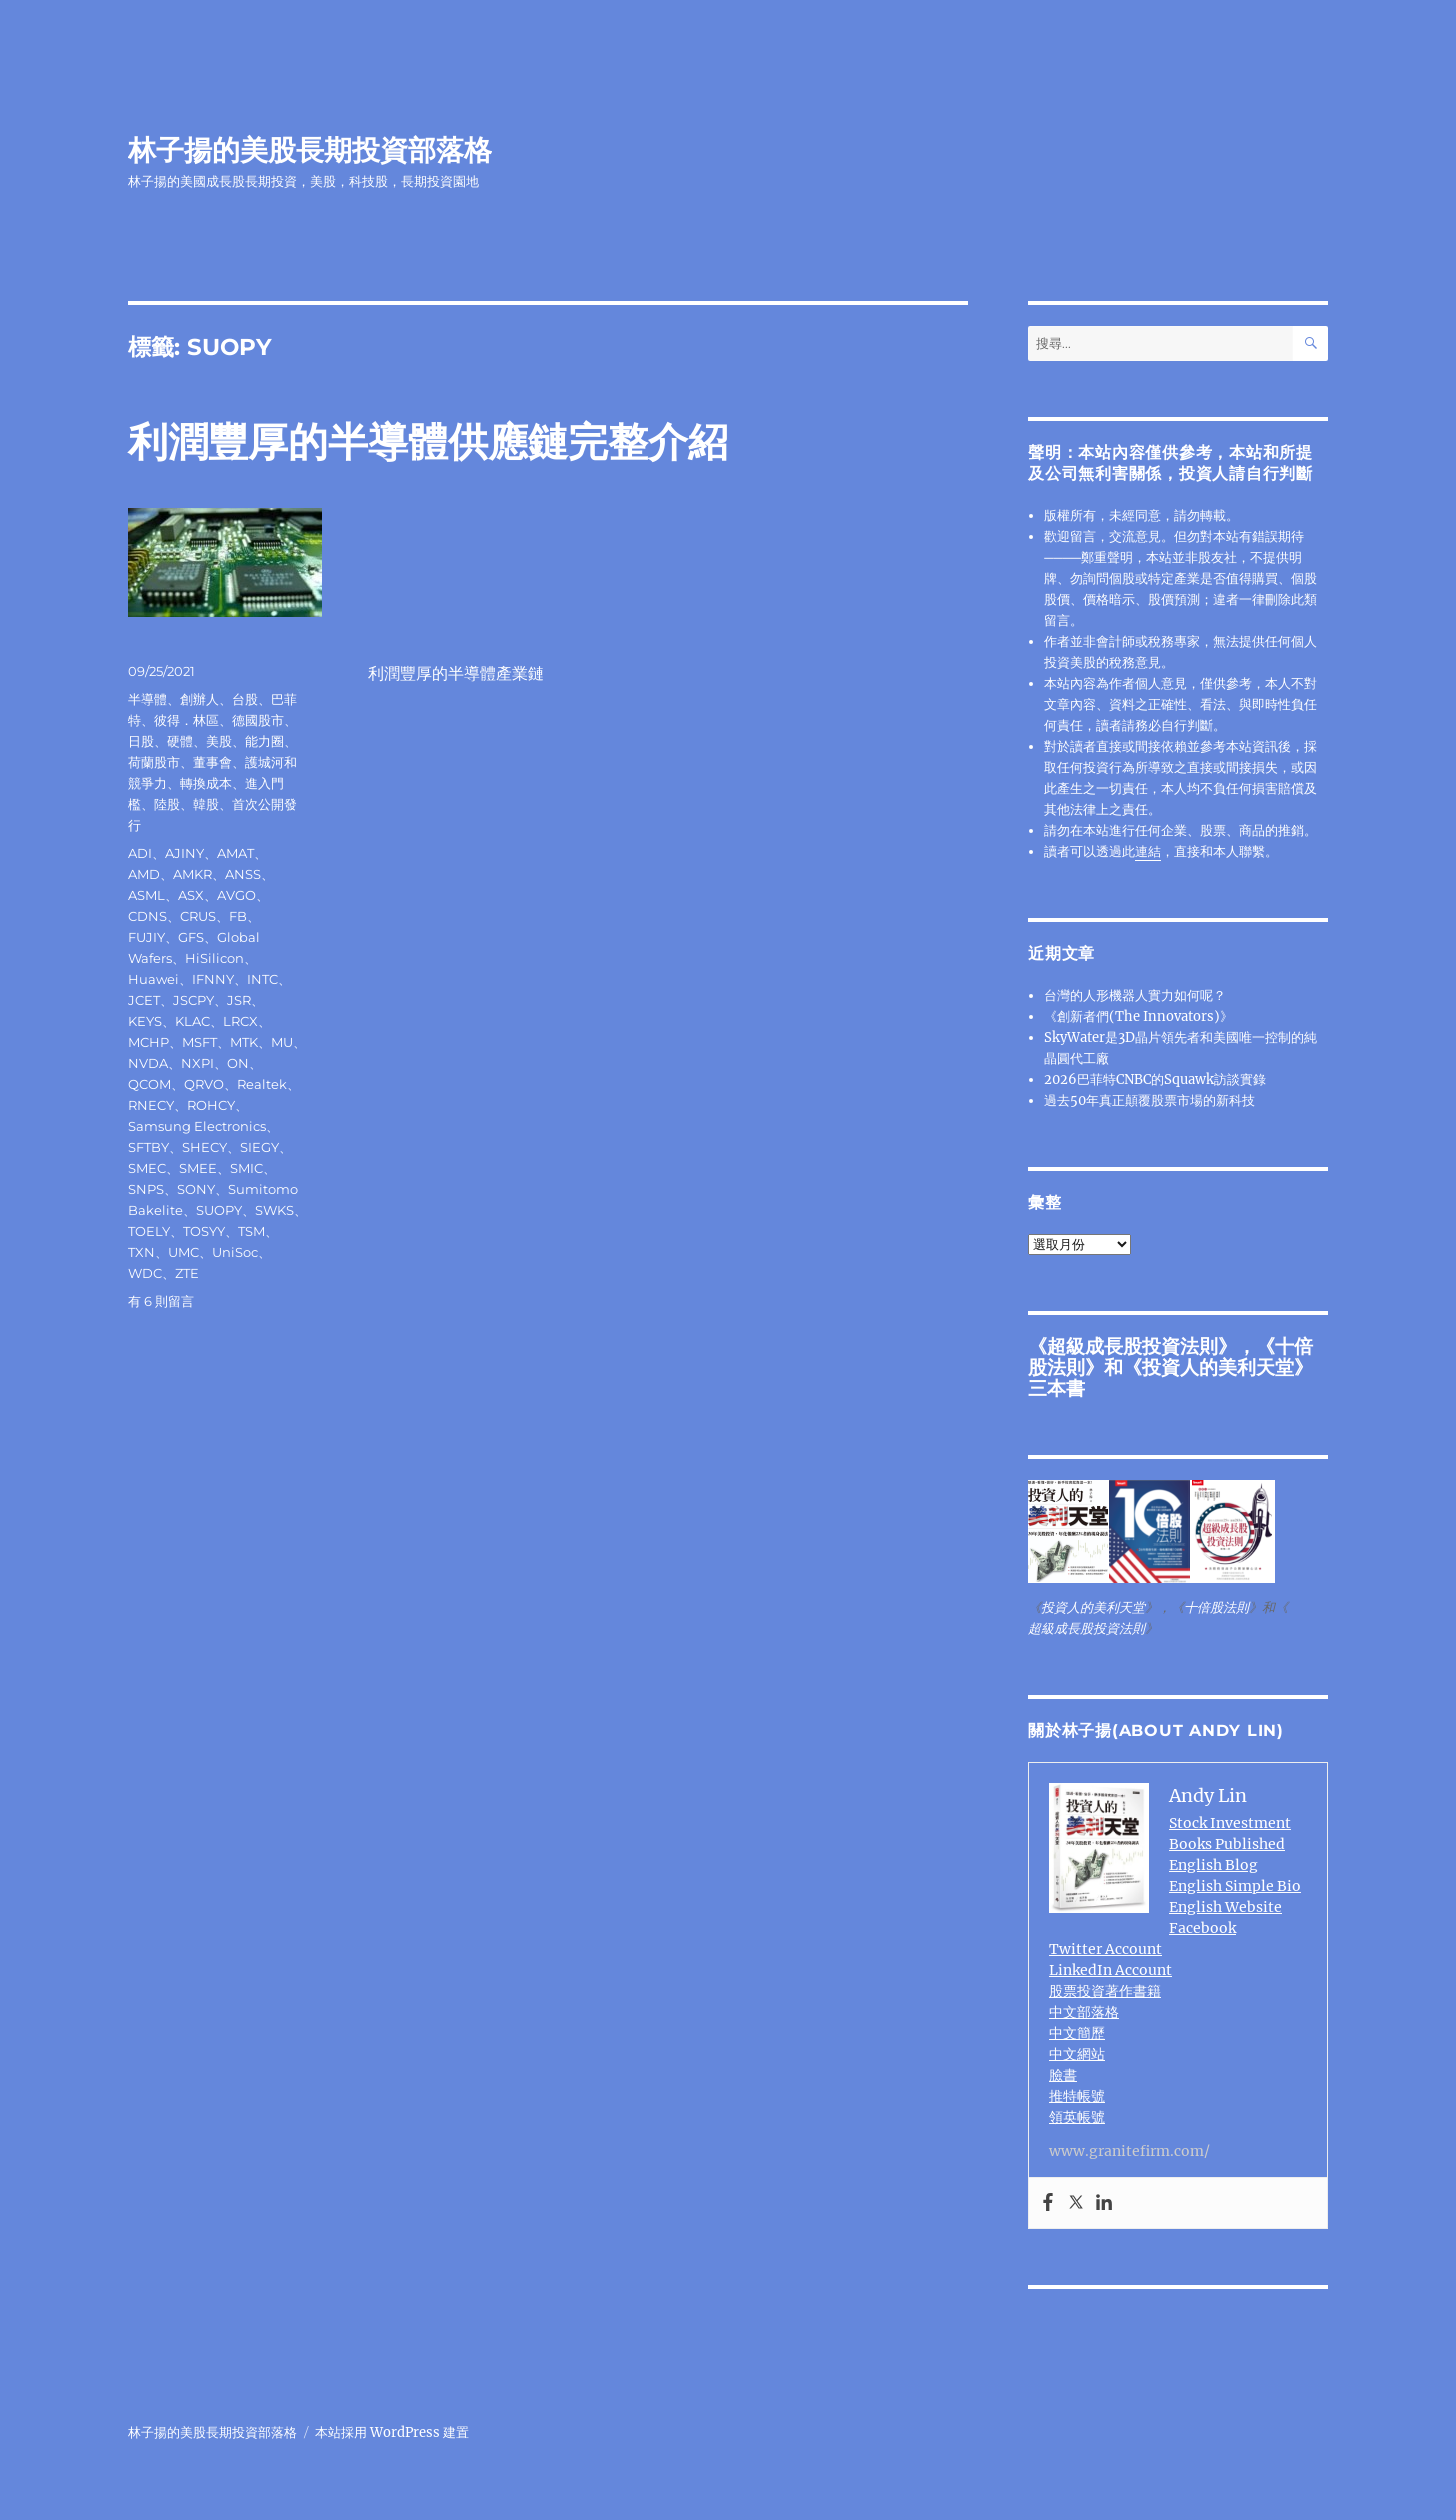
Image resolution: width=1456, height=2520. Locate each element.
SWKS (274, 1210)
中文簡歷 (1077, 2033)
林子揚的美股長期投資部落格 (310, 150)
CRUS (198, 916)
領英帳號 (1077, 2117)
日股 (141, 741)
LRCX (240, 1021)
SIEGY (259, 1147)
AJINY (184, 853)
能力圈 (264, 741)
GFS (191, 937)
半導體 (147, 699)
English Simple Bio (1235, 1886)
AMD (144, 874)
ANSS (243, 874)
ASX (191, 895)
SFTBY (148, 1147)
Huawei (153, 979)
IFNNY (213, 979)
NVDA (148, 1063)
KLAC (192, 1021)
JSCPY (193, 1000)
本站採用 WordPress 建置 (392, 2432)
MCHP (148, 1042)
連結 (1148, 851)
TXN (141, 1252)
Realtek (262, 1084)
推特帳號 (1077, 2096)
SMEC (147, 1168)
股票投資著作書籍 (1105, 1991)
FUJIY (146, 937)
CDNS (147, 916)
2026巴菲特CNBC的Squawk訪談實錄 (1155, 1079)
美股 (219, 741)
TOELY (149, 1231)
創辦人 (199, 699)
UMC (183, 1252)
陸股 (167, 804)
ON (238, 1063)
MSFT (199, 1042)
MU (282, 1042)
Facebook (1202, 1928)
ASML (146, 895)
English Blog (1213, 1865)
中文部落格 (1084, 2012)
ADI (140, 853)
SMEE (198, 1168)
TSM (251, 1231)
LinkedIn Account (1110, 1970)
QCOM (149, 1084)
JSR (239, 1000)
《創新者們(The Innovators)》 (1138, 1016)
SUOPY (219, 1210)
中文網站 (1077, 2054)
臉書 (1063, 2075)
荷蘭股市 (154, 762)
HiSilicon (214, 958)
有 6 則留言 (161, 1301)
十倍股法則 (1216, 1607)
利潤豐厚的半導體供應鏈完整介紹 (428, 441)
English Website (1225, 1907)
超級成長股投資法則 (1132, 1346)
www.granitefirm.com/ (1129, 2151)
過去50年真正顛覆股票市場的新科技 (1149, 1100)
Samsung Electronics (197, 1126)
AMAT (235, 853)
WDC (145, 1273)
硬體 (180, 741)
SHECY (204, 1147)
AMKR (192, 874)
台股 (245, 699)
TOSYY (204, 1231)
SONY (196, 1189)
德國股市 (258, 720)
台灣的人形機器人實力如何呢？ (1135, 995)
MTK (244, 1042)
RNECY (151, 1105)
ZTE (187, 1273)
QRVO (204, 1084)
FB (238, 916)
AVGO (236, 895)
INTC (262, 979)
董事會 (212, 762)
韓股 (206, 804)
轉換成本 (206, 783)
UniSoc (235, 1252)
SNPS (146, 1189)
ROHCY (211, 1105)
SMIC (246, 1168)
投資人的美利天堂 (1218, 1367)
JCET (144, 1000)
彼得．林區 (186, 720)
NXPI (197, 1063)
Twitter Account (1105, 1949)
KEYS (145, 1021)
